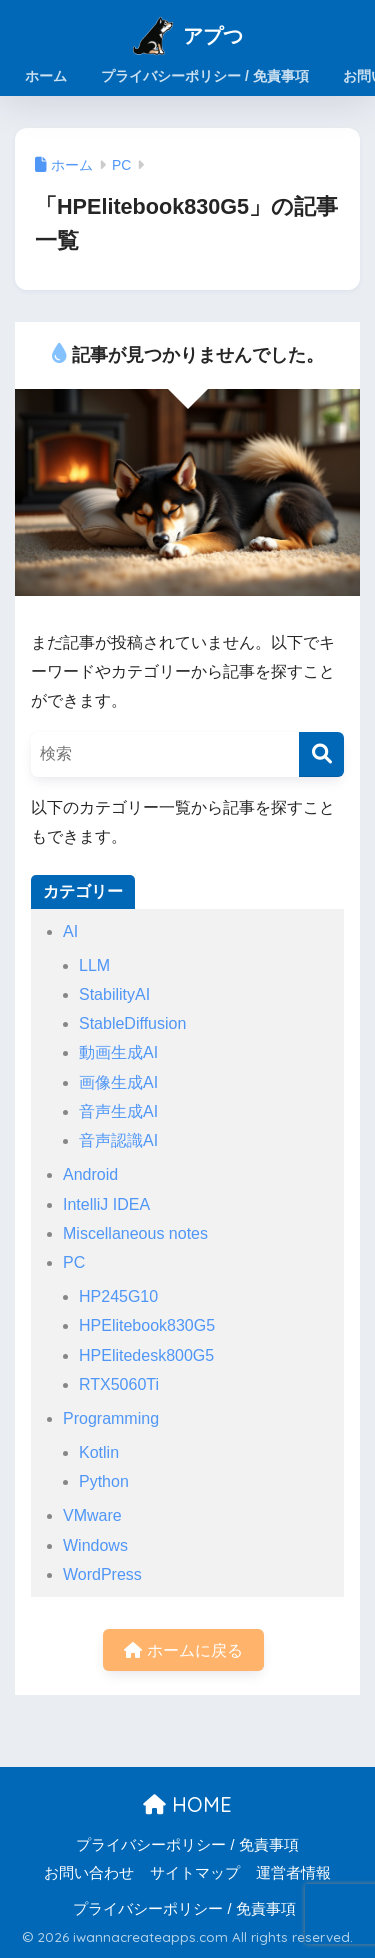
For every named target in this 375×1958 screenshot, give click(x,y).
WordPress (102, 1574)
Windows (95, 1545)
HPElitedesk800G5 (146, 1355)
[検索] (321, 754)
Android (90, 1174)
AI (70, 931)
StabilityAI (114, 994)
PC (74, 1262)
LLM (94, 965)
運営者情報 (293, 1873)
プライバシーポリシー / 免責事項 (187, 1845)
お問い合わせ (89, 1873)
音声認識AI (118, 1140)
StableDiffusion (132, 1023)
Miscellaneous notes (135, 1233)
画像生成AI (118, 1082)
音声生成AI (118, 1111)
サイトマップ (195, 1873)
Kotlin (99, 1452)
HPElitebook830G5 (147, 1325)
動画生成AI (118, 1052)
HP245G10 (118, 1296)
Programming (111, 1418)
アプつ (213, 35)
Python (104, 1481)
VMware (92, 1515)
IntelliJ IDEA (106, 1204)
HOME (187, 1804)
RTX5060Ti (119, 1384)
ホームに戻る (183, 1650)
